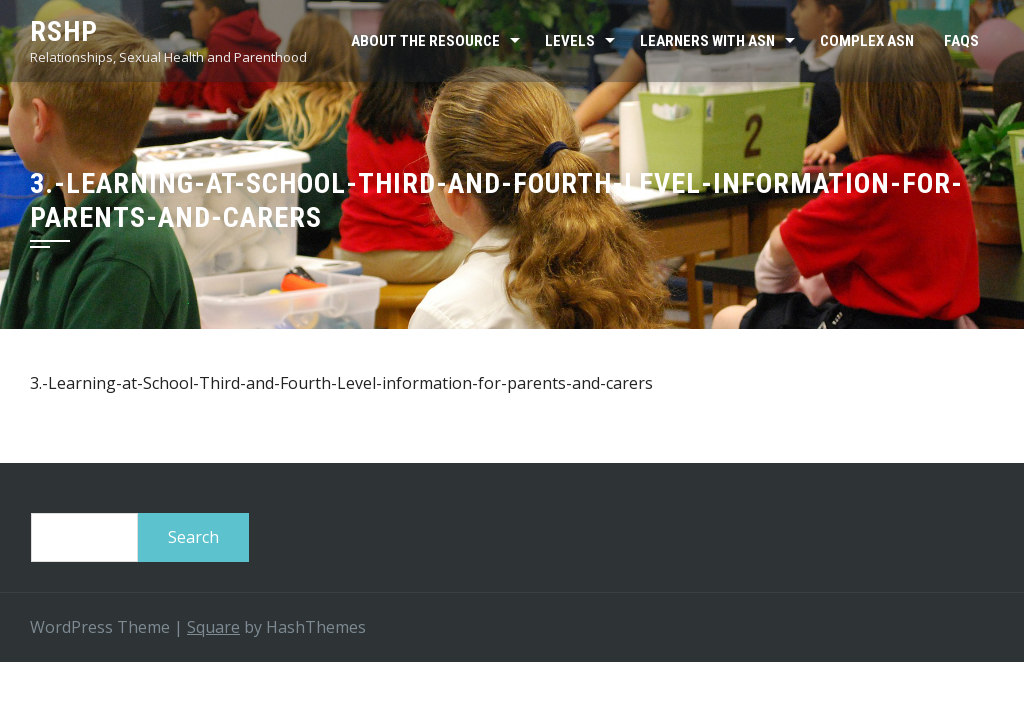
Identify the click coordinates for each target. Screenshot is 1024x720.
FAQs (961, 41)
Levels (570, 41)
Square (213, 627)
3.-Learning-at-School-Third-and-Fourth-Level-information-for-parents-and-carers (341, 383)
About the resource (425, 41)
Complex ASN (867, 41)
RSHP (64, 31)
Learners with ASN (707, 41)
